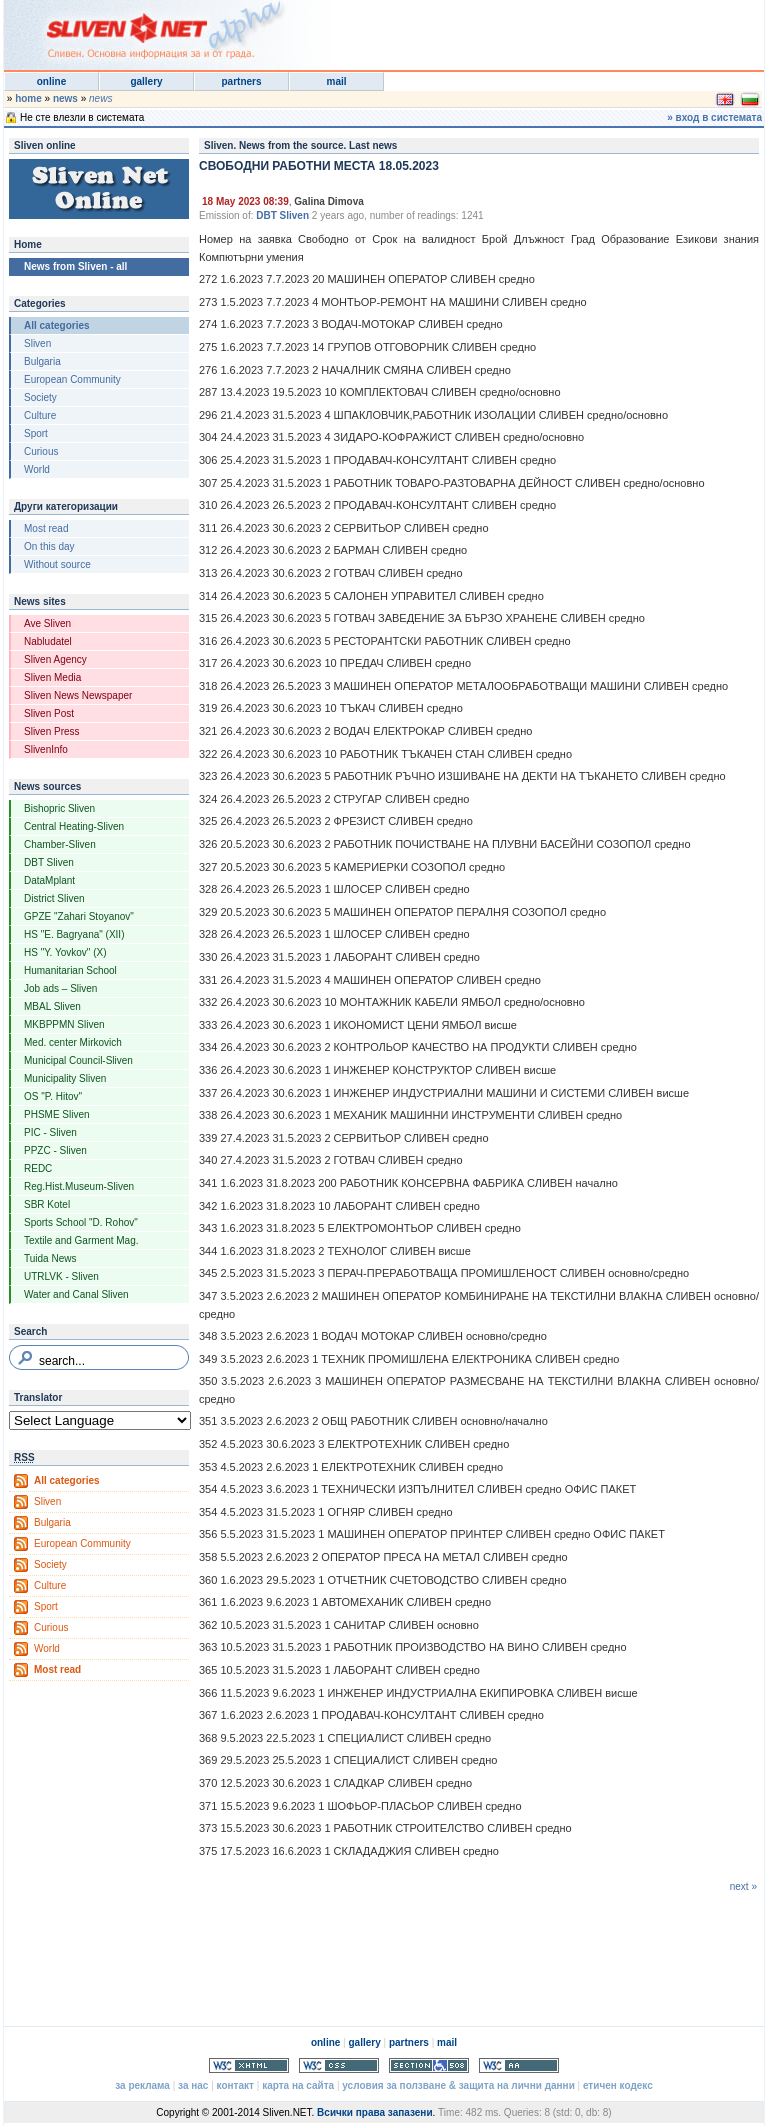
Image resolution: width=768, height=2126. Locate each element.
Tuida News (50, 1258)
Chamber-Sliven (60, 844)
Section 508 (429, 2065)
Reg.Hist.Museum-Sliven (79, 1186)
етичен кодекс (618, 2085)
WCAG (519, 2065)
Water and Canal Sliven (76, 1294)
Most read (46, 528)
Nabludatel (48, 641)
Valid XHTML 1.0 (249, 2065)
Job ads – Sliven (60, 988)
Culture (40, 415)
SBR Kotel (47, 1204)
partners (241, 81)
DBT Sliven (49, 862)
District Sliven (54, 898)
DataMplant (49, 880)
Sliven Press (52, 731)
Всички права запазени (374, 2112)
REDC (38, 1168)
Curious (41, 451)
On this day (49, 546)
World (37, 469)
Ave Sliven (47, 623)
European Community (72, 379)
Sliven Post (49, 713)
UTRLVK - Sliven (61, 1276)
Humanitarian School (70, 970)
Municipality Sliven (65, 1078)
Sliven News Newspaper (78, 695)
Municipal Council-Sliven (78, 1060)
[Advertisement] (518, 30)
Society (40, 397)
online (51, 81)
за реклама (142, 2085)
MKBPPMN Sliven (64, 1024)
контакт (235, 2085)
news (65, 98)
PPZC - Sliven (55, 1150)
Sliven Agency (55, 659)
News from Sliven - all (75, 266)
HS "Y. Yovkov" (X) (65, 952)
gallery (146, 81)
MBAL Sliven (52, 1006)
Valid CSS (339, 2065)
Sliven (37, 343)
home (28, 98)
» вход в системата (714, 117)
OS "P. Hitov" (53, 1096)
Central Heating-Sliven (74, 826)
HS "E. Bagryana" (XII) (74, 934)
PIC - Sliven (50, 1132)
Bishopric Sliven (59, 808)
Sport (36, 433)
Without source (57, 564)
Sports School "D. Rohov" (81, 1222)
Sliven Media (52, 677)
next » (743, 1886)
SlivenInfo (46, 749)
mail (336, 81)
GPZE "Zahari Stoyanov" (79, 916)
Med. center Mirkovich (73, 1042)
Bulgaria (42, 361)
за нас (193, 2085)
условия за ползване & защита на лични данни (458, 2085)
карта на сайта (298, 2085)
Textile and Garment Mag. (81, 1240)
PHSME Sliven (57, 1114)
